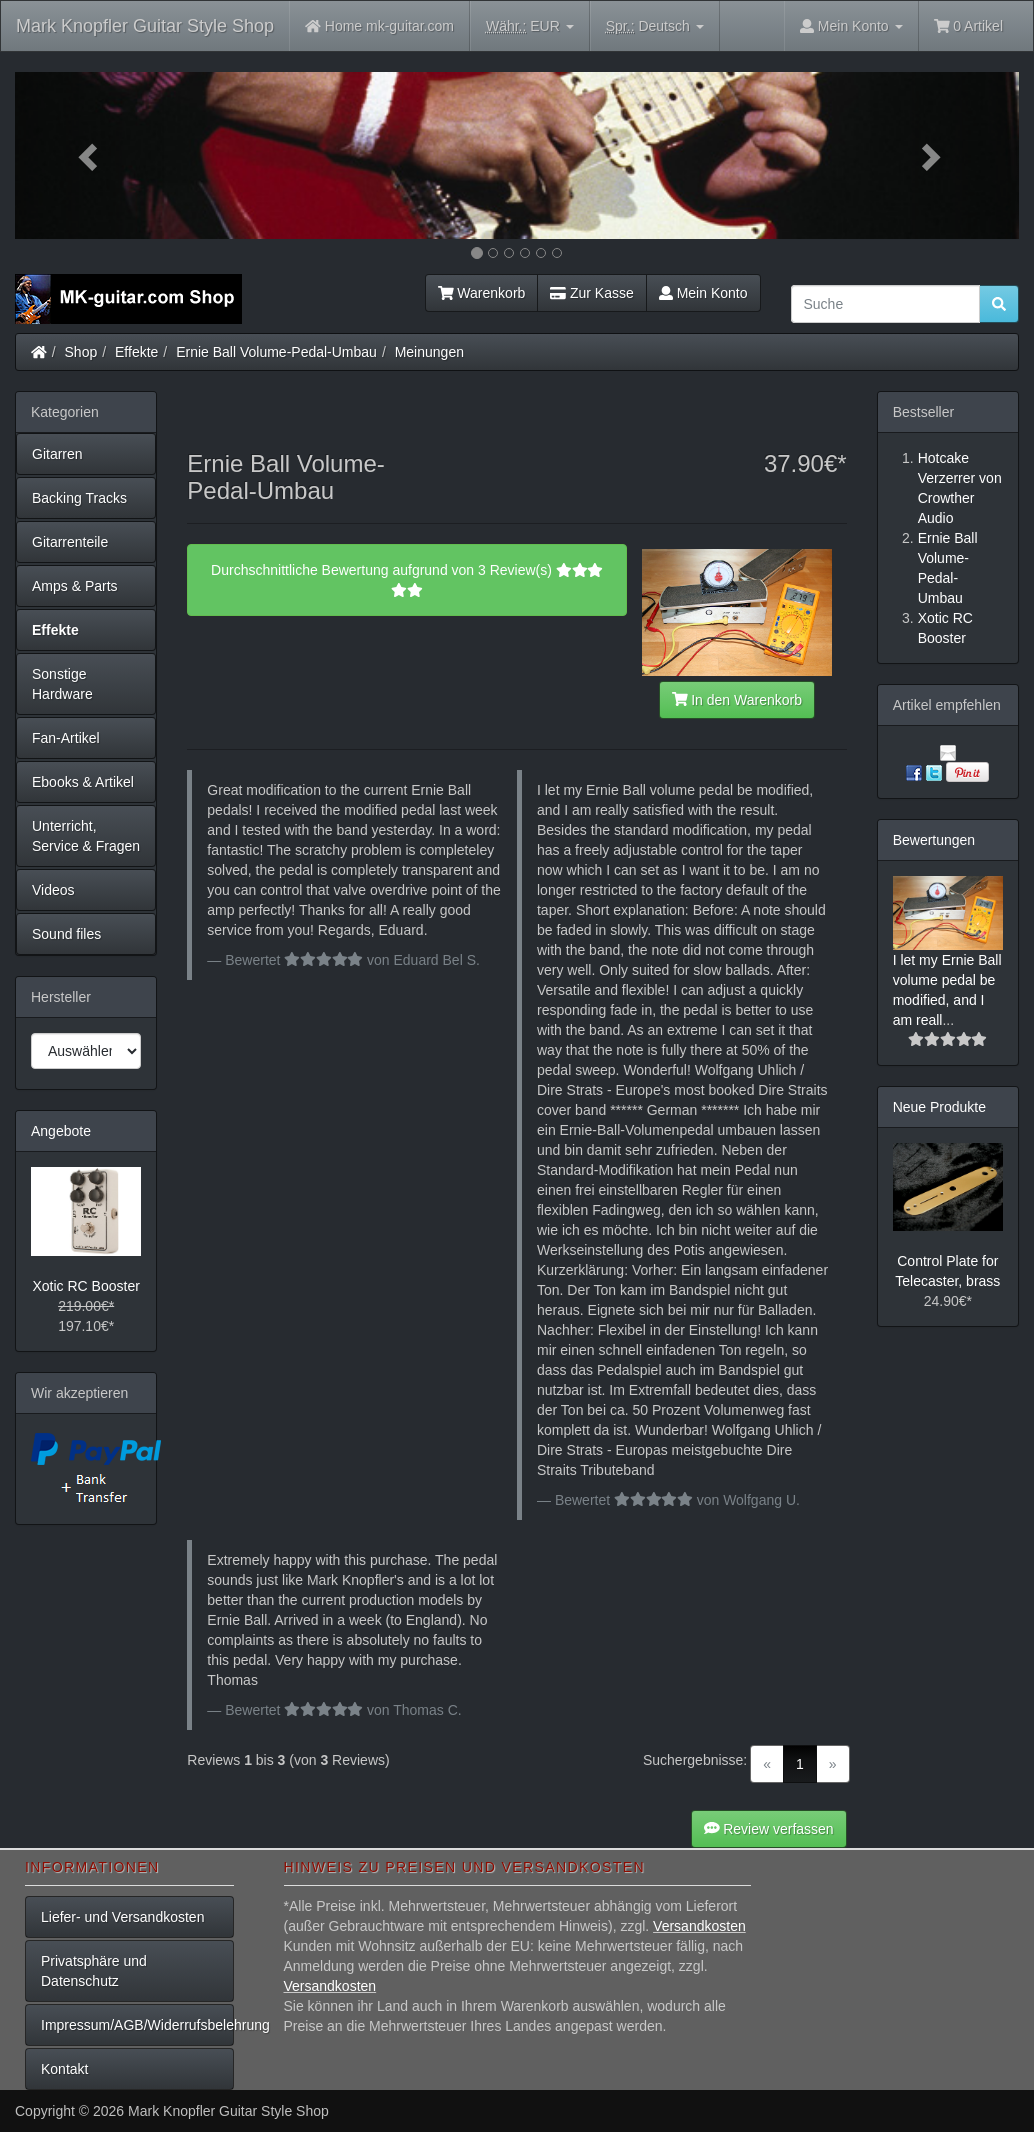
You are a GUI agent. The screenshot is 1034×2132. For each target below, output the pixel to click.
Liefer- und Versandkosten (122, 1917)
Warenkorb (482, 293)
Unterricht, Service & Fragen (86, 836)
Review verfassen (769, 1829)
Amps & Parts (75, 586)
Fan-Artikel (66, 738)
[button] (90, 155)
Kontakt (64, 2069)
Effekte (136, 352)
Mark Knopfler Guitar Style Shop (145, 26)
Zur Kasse (591, 293)
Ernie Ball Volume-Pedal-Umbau (276, 352)
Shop (81, 352)
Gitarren (57, 454)
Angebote (61, 1131)
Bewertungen (934, 840)
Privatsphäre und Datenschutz (94, 1971)
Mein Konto (703, 293)
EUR (530, 26)
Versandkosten (699, 1926)
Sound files (66, 934)
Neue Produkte (939, 1107)
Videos (53, 890)
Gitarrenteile (70, 542)
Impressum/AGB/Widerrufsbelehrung (137, 2025)
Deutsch (655, 26)
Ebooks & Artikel (83, 782)
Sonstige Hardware (62, 684)
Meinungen (429, 352)
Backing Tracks (79, 498)
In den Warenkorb (737, 700)
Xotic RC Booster (85, 1286)
